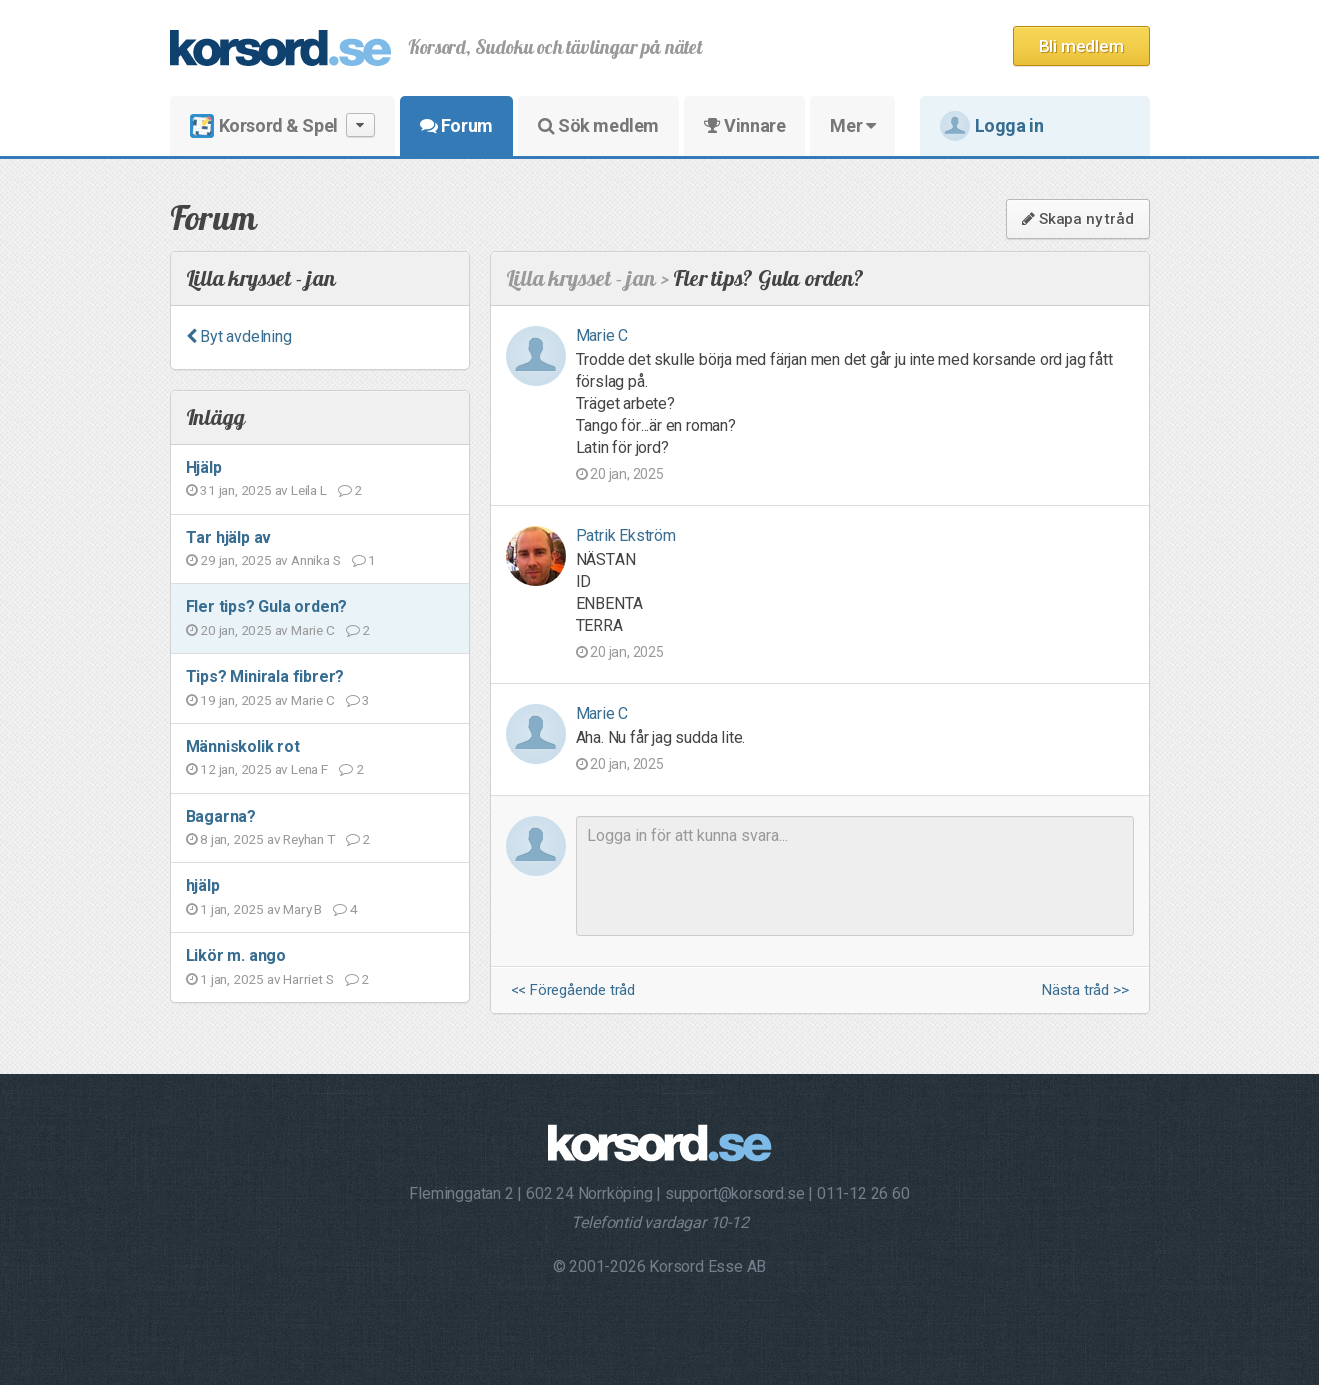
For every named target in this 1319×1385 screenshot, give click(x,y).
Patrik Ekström (626, 535)
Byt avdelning (239, 336)
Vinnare (744, 125)
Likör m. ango (236, 955)
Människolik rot (243, 746)
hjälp (203, 885)
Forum (456, 125)
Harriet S (308, 979)
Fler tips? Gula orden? (267, 606)
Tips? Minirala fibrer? (265, 676)
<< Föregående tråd (573, 990)
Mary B (302, 909)
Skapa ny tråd (1077, 219)
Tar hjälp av (229, 537)
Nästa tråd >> (1085, 990)
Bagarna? (221, 816)
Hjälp (204, 467)
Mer (852, 125)
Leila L (309, 490)
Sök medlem (598, 125)
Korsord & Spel (282, 125)
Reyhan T (308, 839)
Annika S (315, 560)
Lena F (309, 769)
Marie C (313, 630)
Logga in (992, 126)
